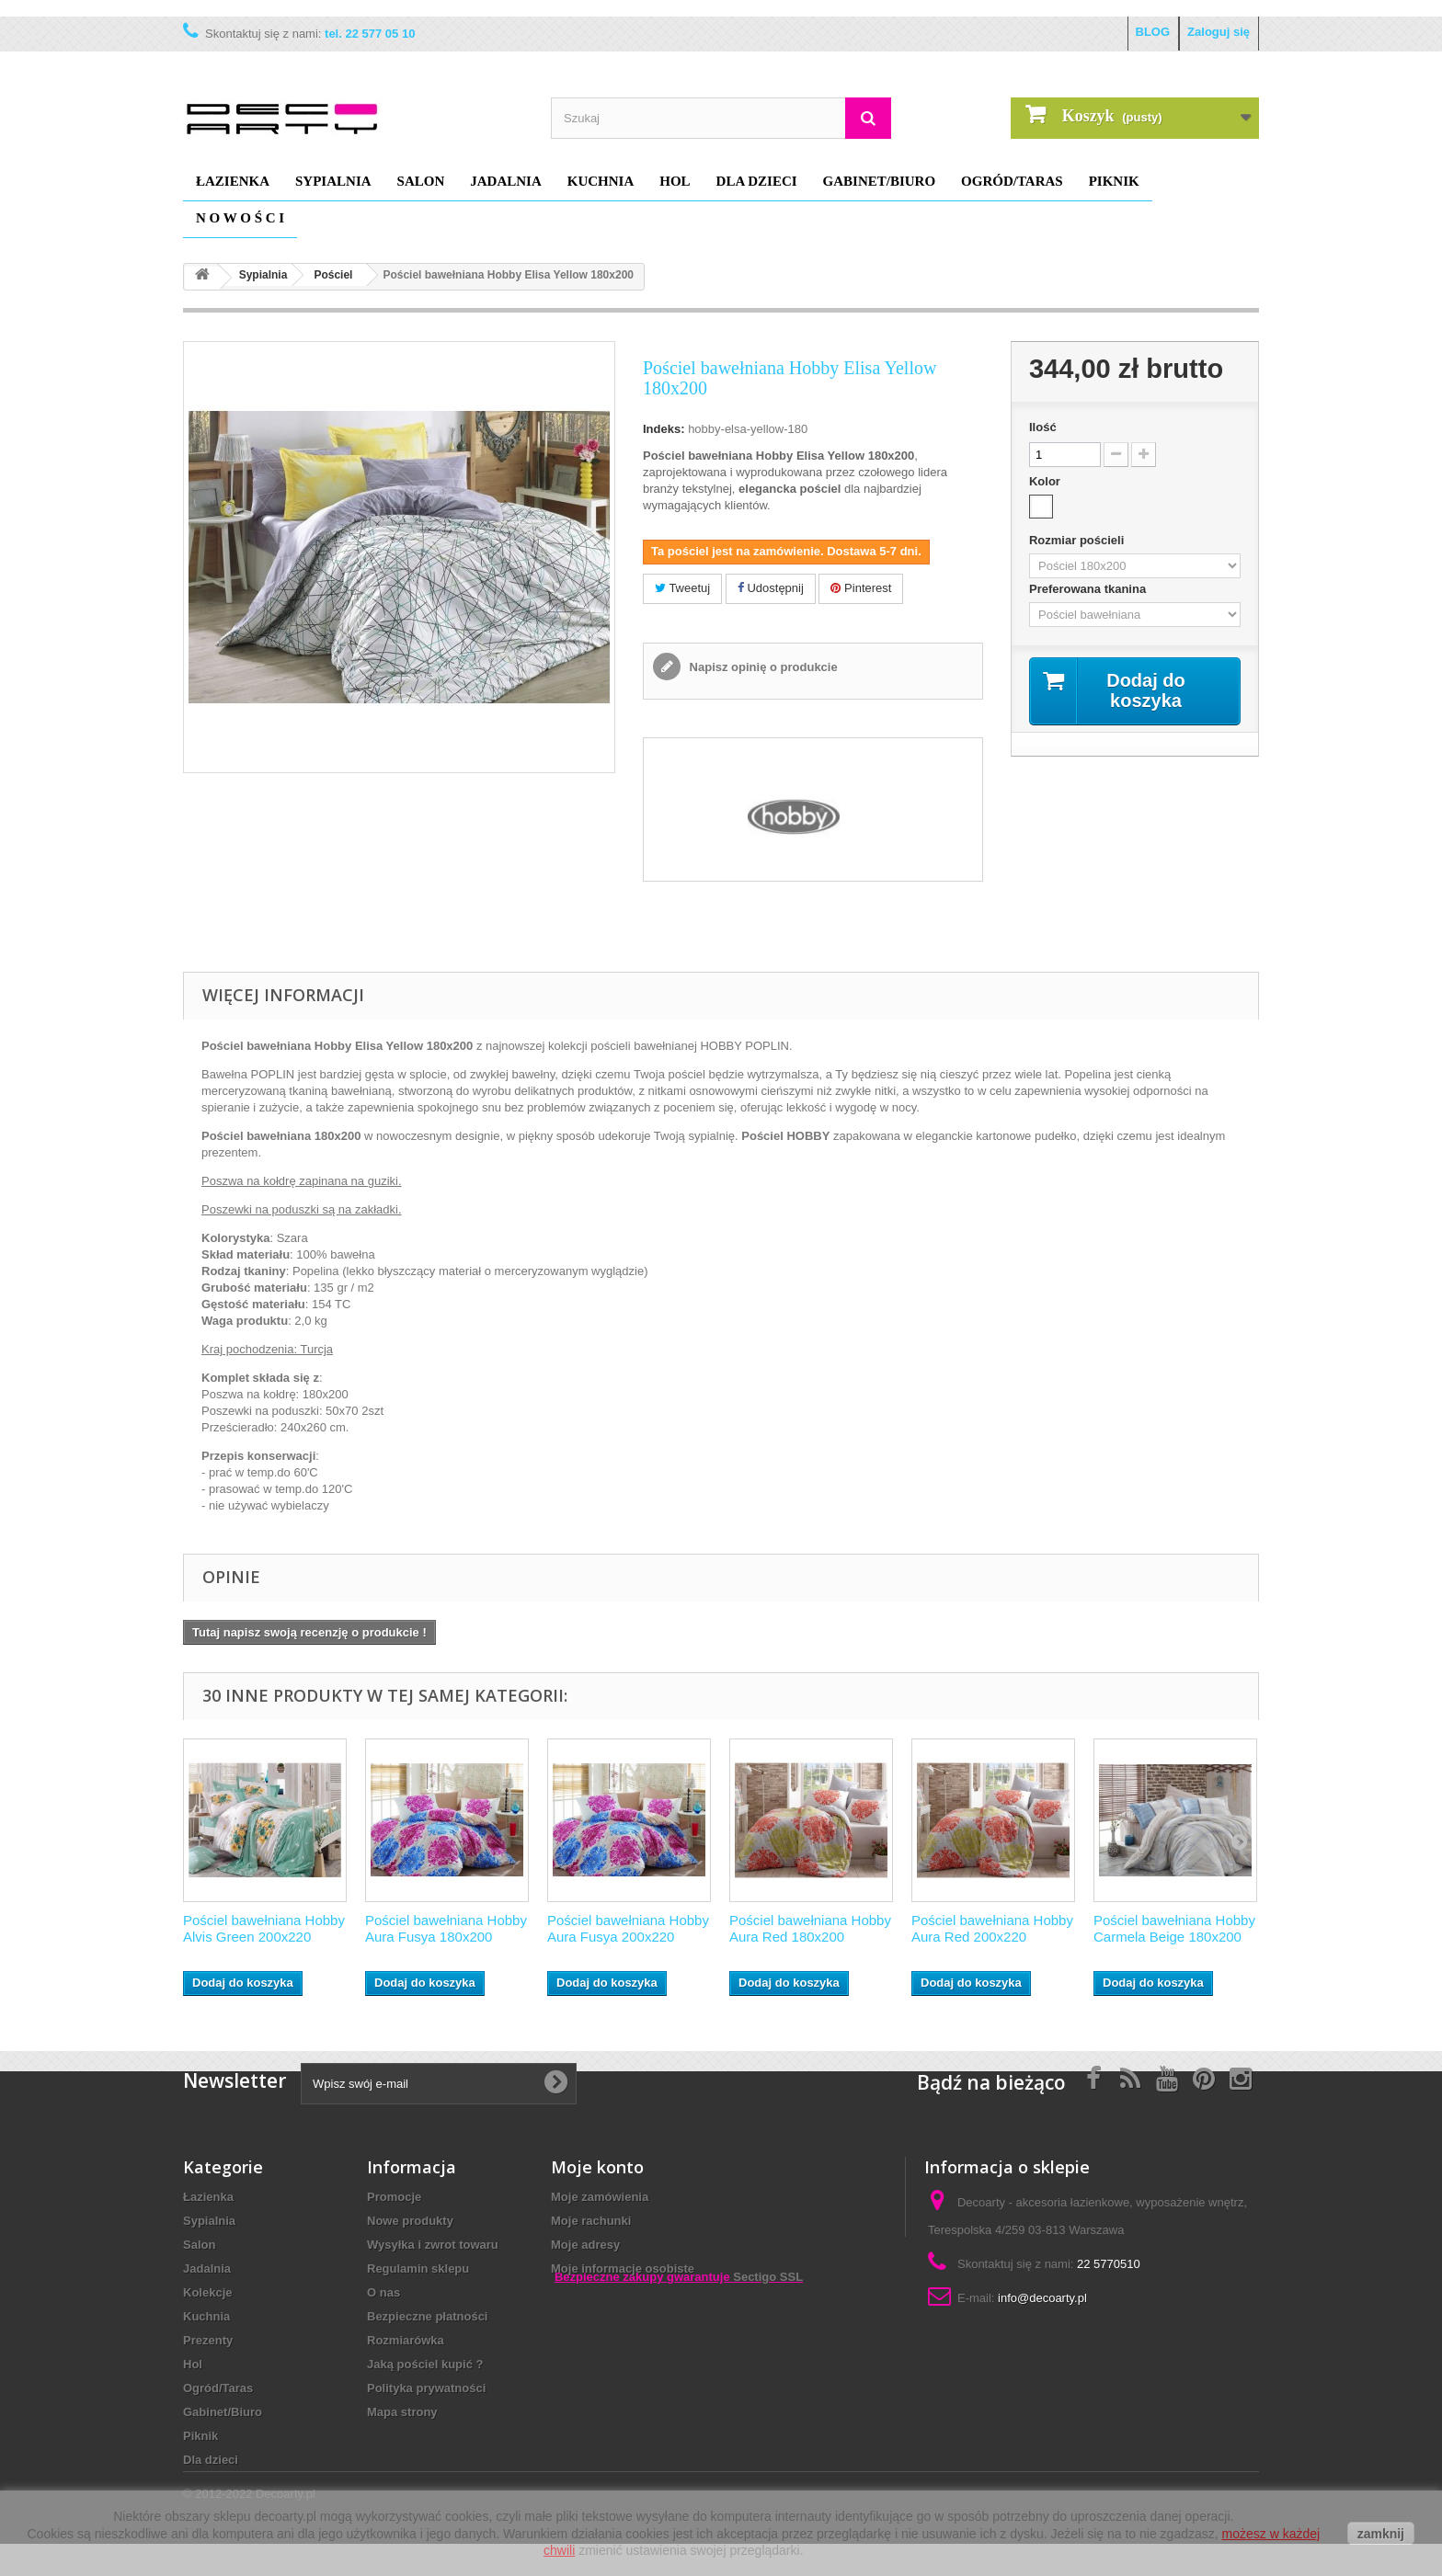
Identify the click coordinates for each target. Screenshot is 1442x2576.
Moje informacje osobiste (622, 2268)
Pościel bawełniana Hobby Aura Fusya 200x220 (628, 1928)
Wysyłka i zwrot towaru (432, 2244)
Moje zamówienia (599, 2197)
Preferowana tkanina (1089, 589)
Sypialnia (333, 181)
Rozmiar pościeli (1078, 540)
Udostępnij (771, 588)
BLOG (1153, 32)
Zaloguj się (1218, 32)
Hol (674, 181)
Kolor (1046, 481)
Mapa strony (402, 2412)
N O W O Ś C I (240, 218)
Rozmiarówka (405, 2340)
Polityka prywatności (426, 2388)
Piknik (1114, 181)
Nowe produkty (410, 2221)
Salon (421, 181)
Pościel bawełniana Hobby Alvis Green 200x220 (264, 1928)
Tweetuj (682, 588)
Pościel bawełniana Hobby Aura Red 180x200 (810, 1928)
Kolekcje (207, 2292)
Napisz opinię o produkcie (762, 667)
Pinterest (860, 588)
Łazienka (232, 181)
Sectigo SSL (768, 2367)
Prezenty (208, 2340)
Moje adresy (585, 2244)
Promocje (394, 2197)
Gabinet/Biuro (879, 181)
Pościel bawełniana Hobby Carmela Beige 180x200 (1174, 1928)
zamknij (1380, 2533)
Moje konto (597, 2167)
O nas (383, 2292)
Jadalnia (506, 181)
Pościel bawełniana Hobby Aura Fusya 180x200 (446, 1928)
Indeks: (664, 429)
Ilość (1043, 427)
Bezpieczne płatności (427, 2316)
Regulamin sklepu (418, 2268)
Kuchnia (601, 181)
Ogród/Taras (1012, 181)
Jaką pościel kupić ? (425, 2364)
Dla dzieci (756, 181)
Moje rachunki (591, 2221)
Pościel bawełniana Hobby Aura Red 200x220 (992, 1928)
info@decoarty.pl (1042, 2298)
